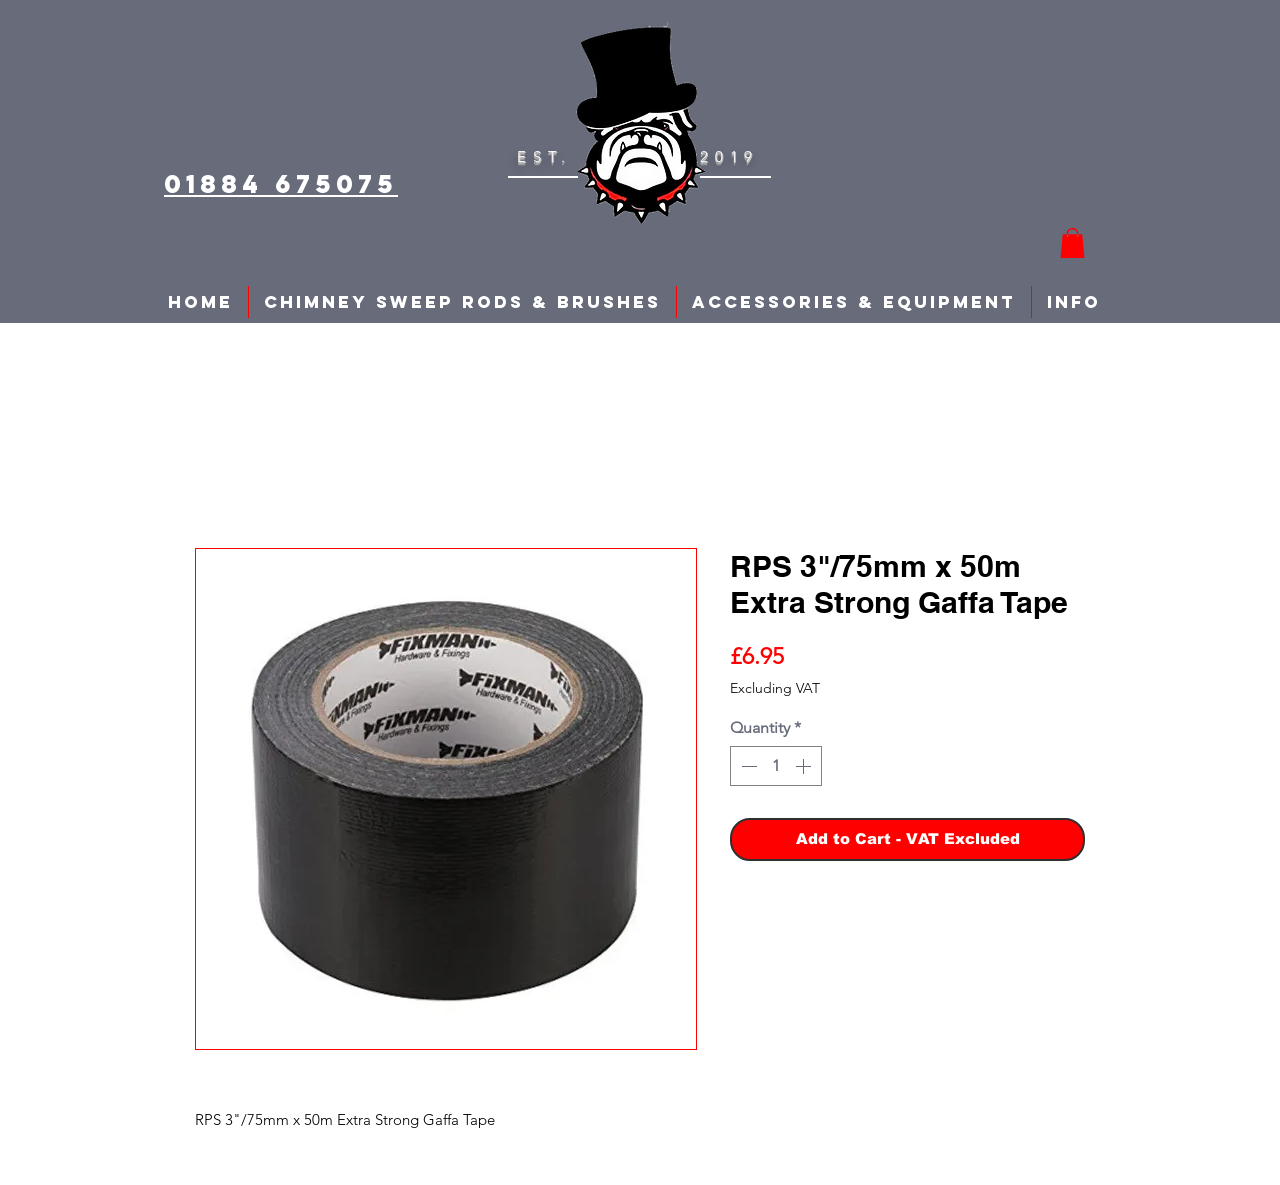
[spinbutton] (776, 766)
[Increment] (805, 766)
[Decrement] (747, 766)
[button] (1072, 243)
